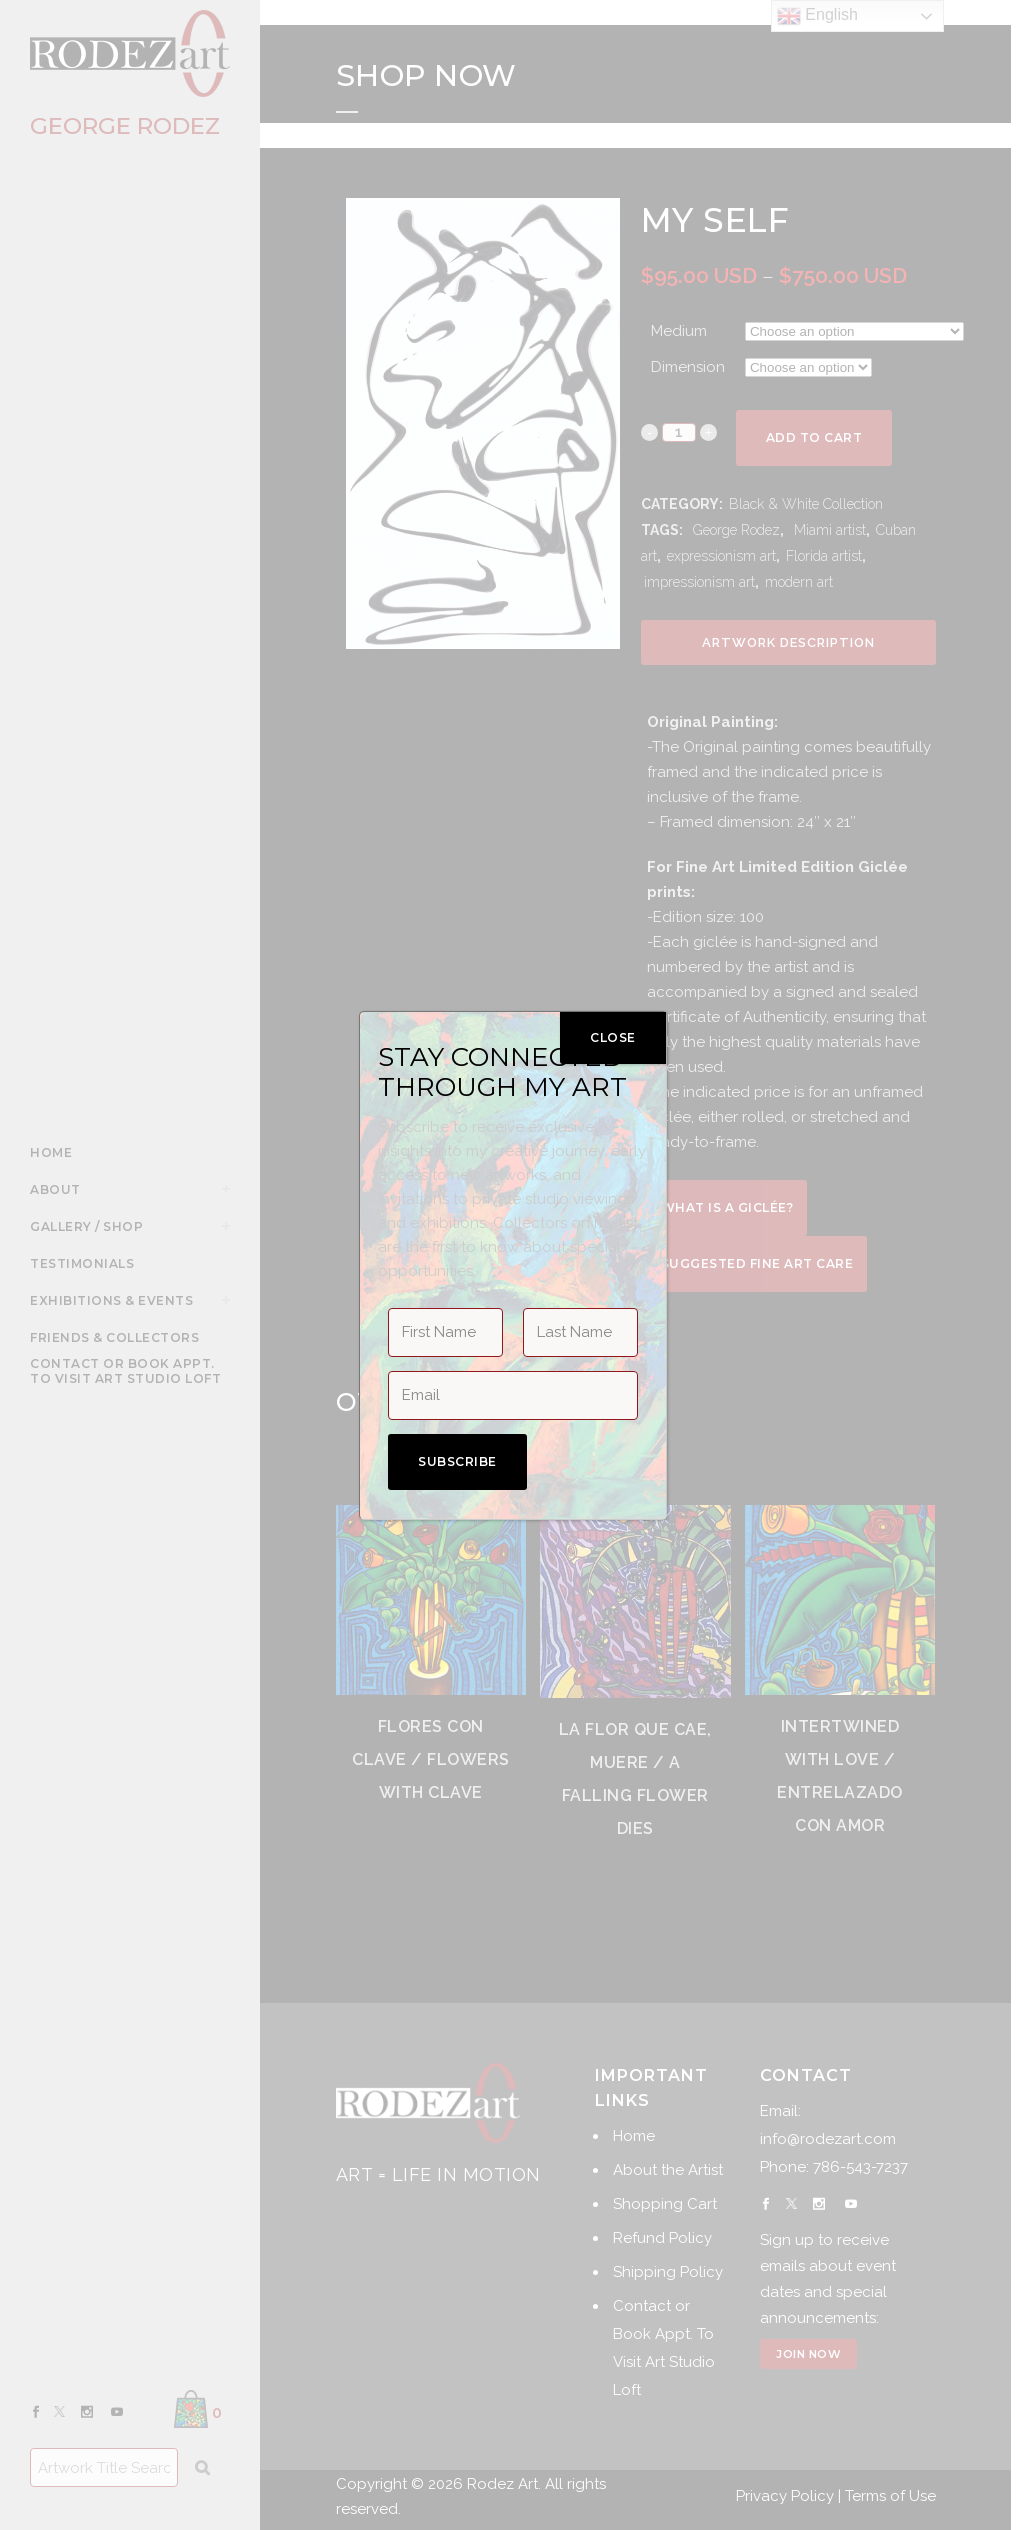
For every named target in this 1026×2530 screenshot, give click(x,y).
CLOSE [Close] (613, 1037)
